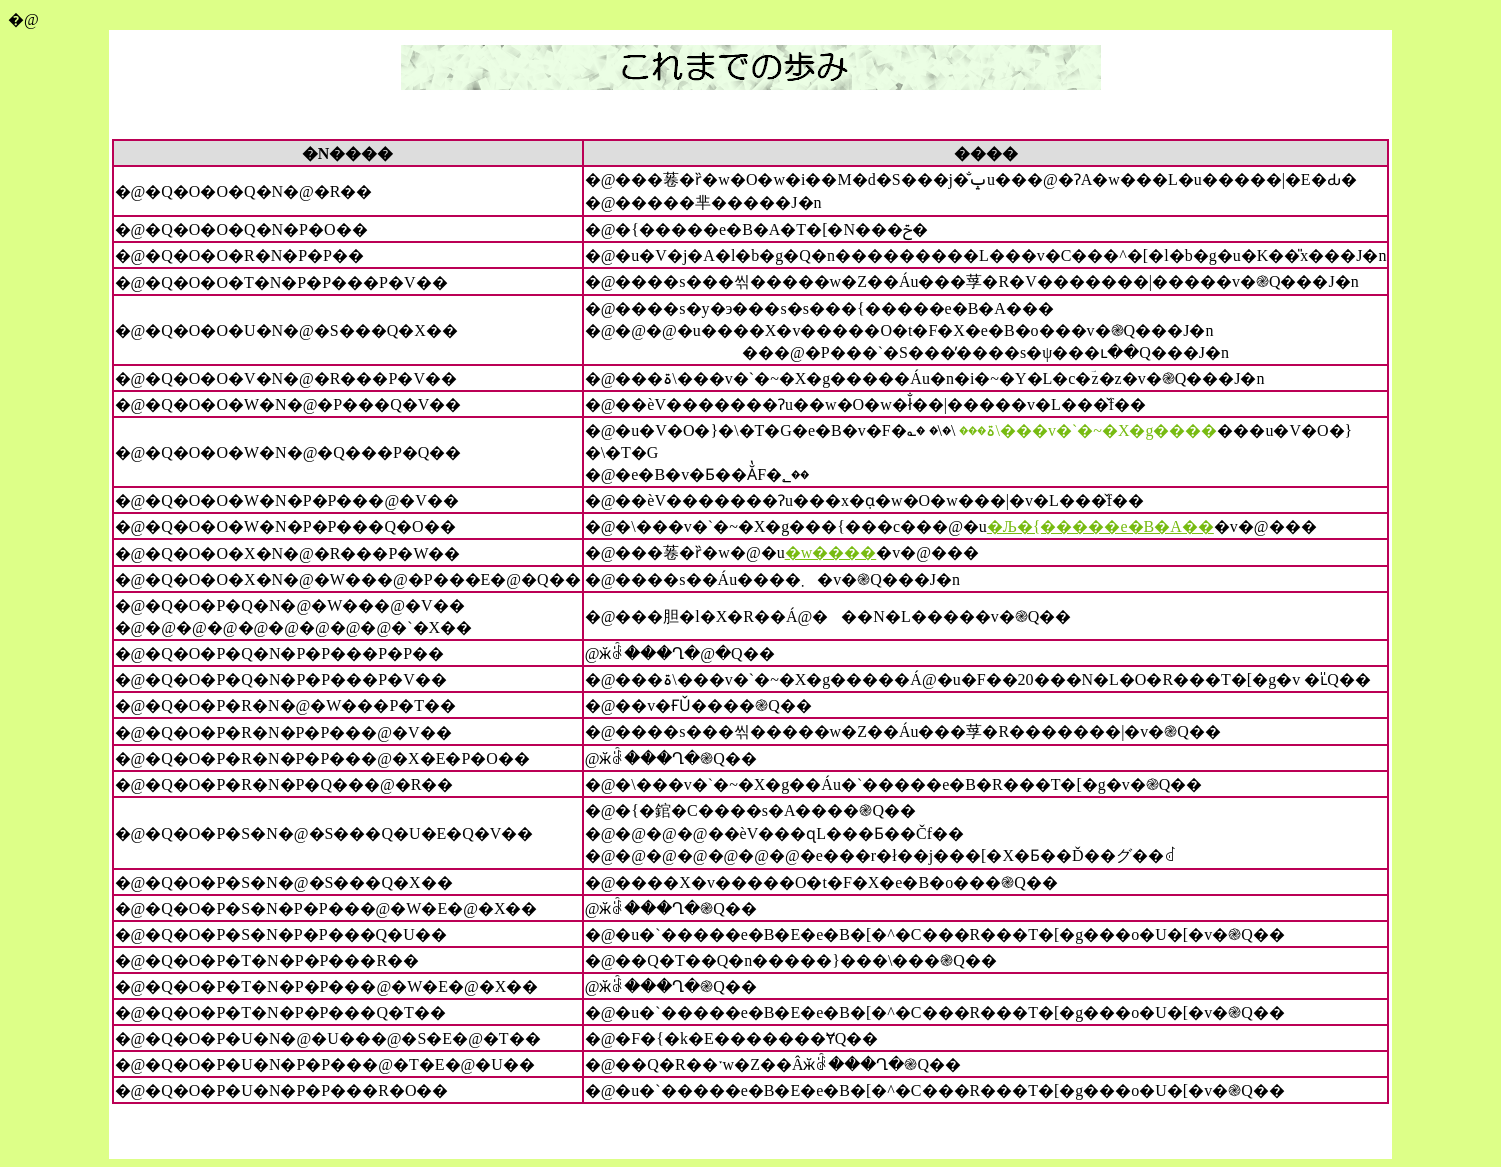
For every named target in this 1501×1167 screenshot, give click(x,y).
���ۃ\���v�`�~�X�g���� (1088, 430)
